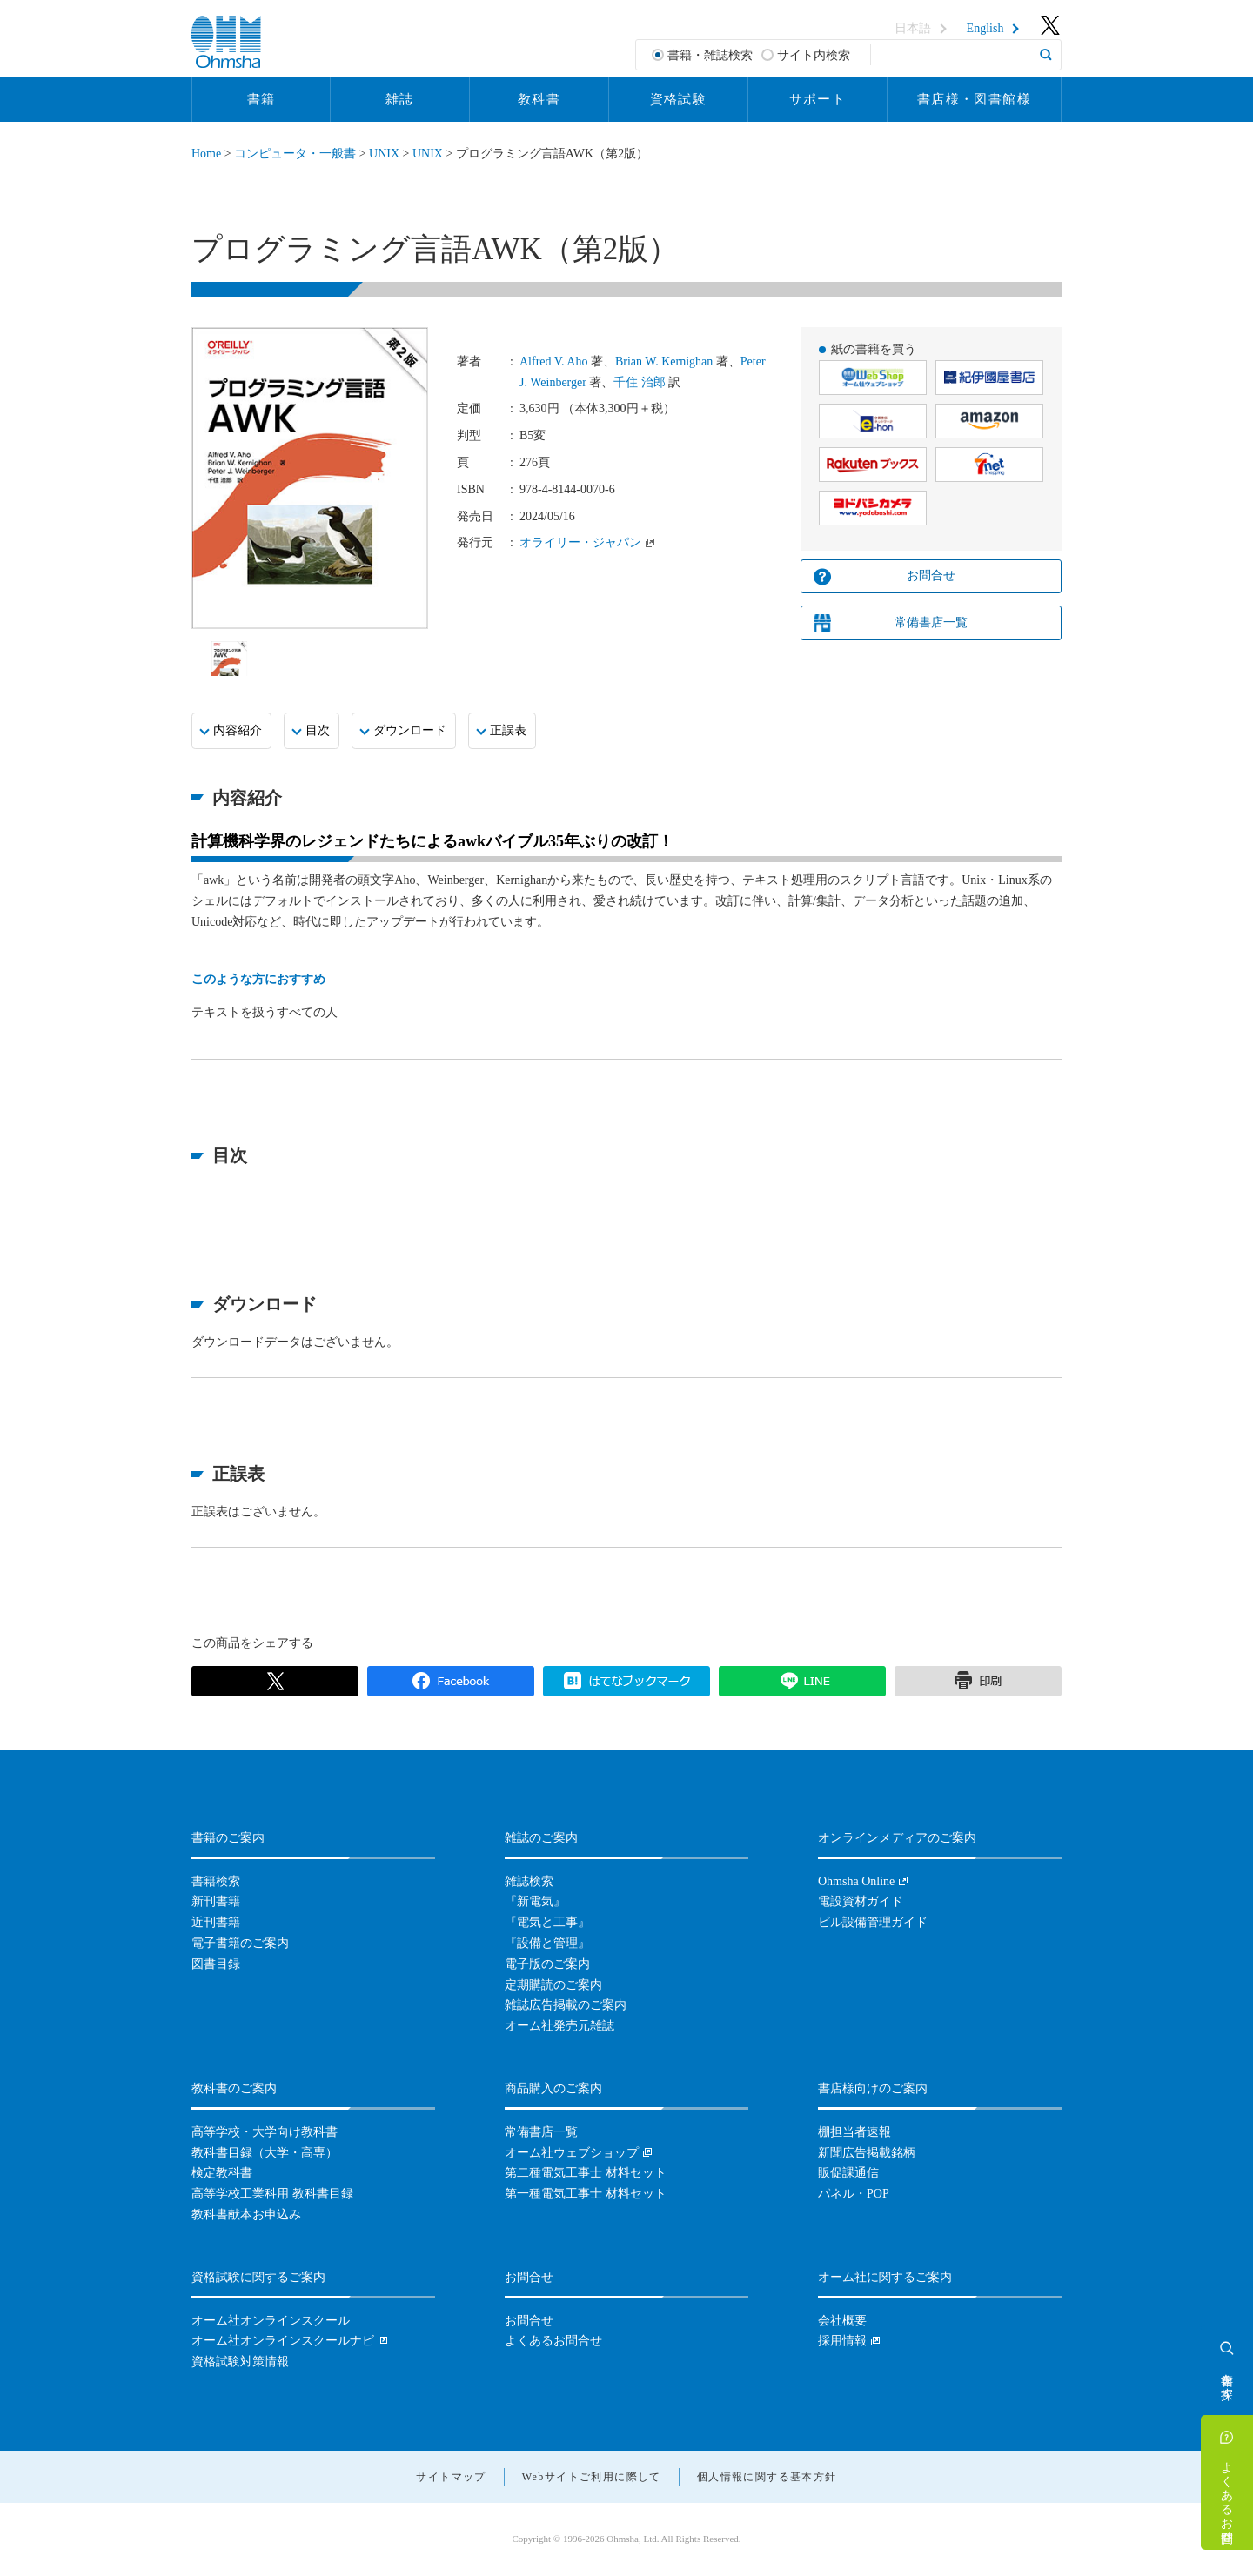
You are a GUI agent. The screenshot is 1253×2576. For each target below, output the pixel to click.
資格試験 (678, 99)
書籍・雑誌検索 (710, 55)
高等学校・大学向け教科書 (264, 2131)
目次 (317, 730)
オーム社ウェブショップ (572, 2152)
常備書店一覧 (931, 622)
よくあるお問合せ (1227, 2495)
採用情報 (842, 2340)
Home (206, 153)
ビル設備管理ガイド (873, 1922)
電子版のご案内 (547, 1963)
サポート (818, 99)
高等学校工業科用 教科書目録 (272, 2193)
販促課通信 (848, 2172)
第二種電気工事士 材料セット (586, 2172)
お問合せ (931, 575)
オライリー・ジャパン (580, 542)
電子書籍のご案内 (240, 1943)
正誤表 (508, 730)
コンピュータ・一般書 (295, 153)
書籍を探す (1227, 2379)
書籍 (261, 99)
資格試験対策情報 (240, 2361)
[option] (229, 658)
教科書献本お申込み (246, 2214)
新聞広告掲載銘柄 (866, 2152)
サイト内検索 (813, 55)
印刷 (978, 1681)
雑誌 (399, 99)
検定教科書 (221, 2172)
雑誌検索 (529, 1881)
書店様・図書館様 (974, 99)
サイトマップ (451, 2477)
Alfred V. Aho (553, 361)
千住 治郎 (639, 382)
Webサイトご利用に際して (591, 2477)
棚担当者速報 (854, 2131)
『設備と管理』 (547, 1943)
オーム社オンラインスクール (270, 2320)
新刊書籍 (215, 1901)
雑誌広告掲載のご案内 (565, 2004)
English (985, 29)
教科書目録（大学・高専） (264, 2152)
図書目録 (215, 1963)
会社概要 (842, 2320)
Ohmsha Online (856, 1881)
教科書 (539, 99)
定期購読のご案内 (553, 1984)
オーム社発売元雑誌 (559, 2025)
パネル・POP (853, 2193)
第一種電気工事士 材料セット (586, 2193)
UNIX (384, 153)
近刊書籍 (215, 1922)
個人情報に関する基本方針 (767, 2477)
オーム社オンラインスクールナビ (282, 2340)
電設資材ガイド (860, 1901)
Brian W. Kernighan (664, 361)
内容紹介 (237, 730)
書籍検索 (215, 1881)
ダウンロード (409, 730)
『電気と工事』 (547, 1922)
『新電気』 (535, 1901)
